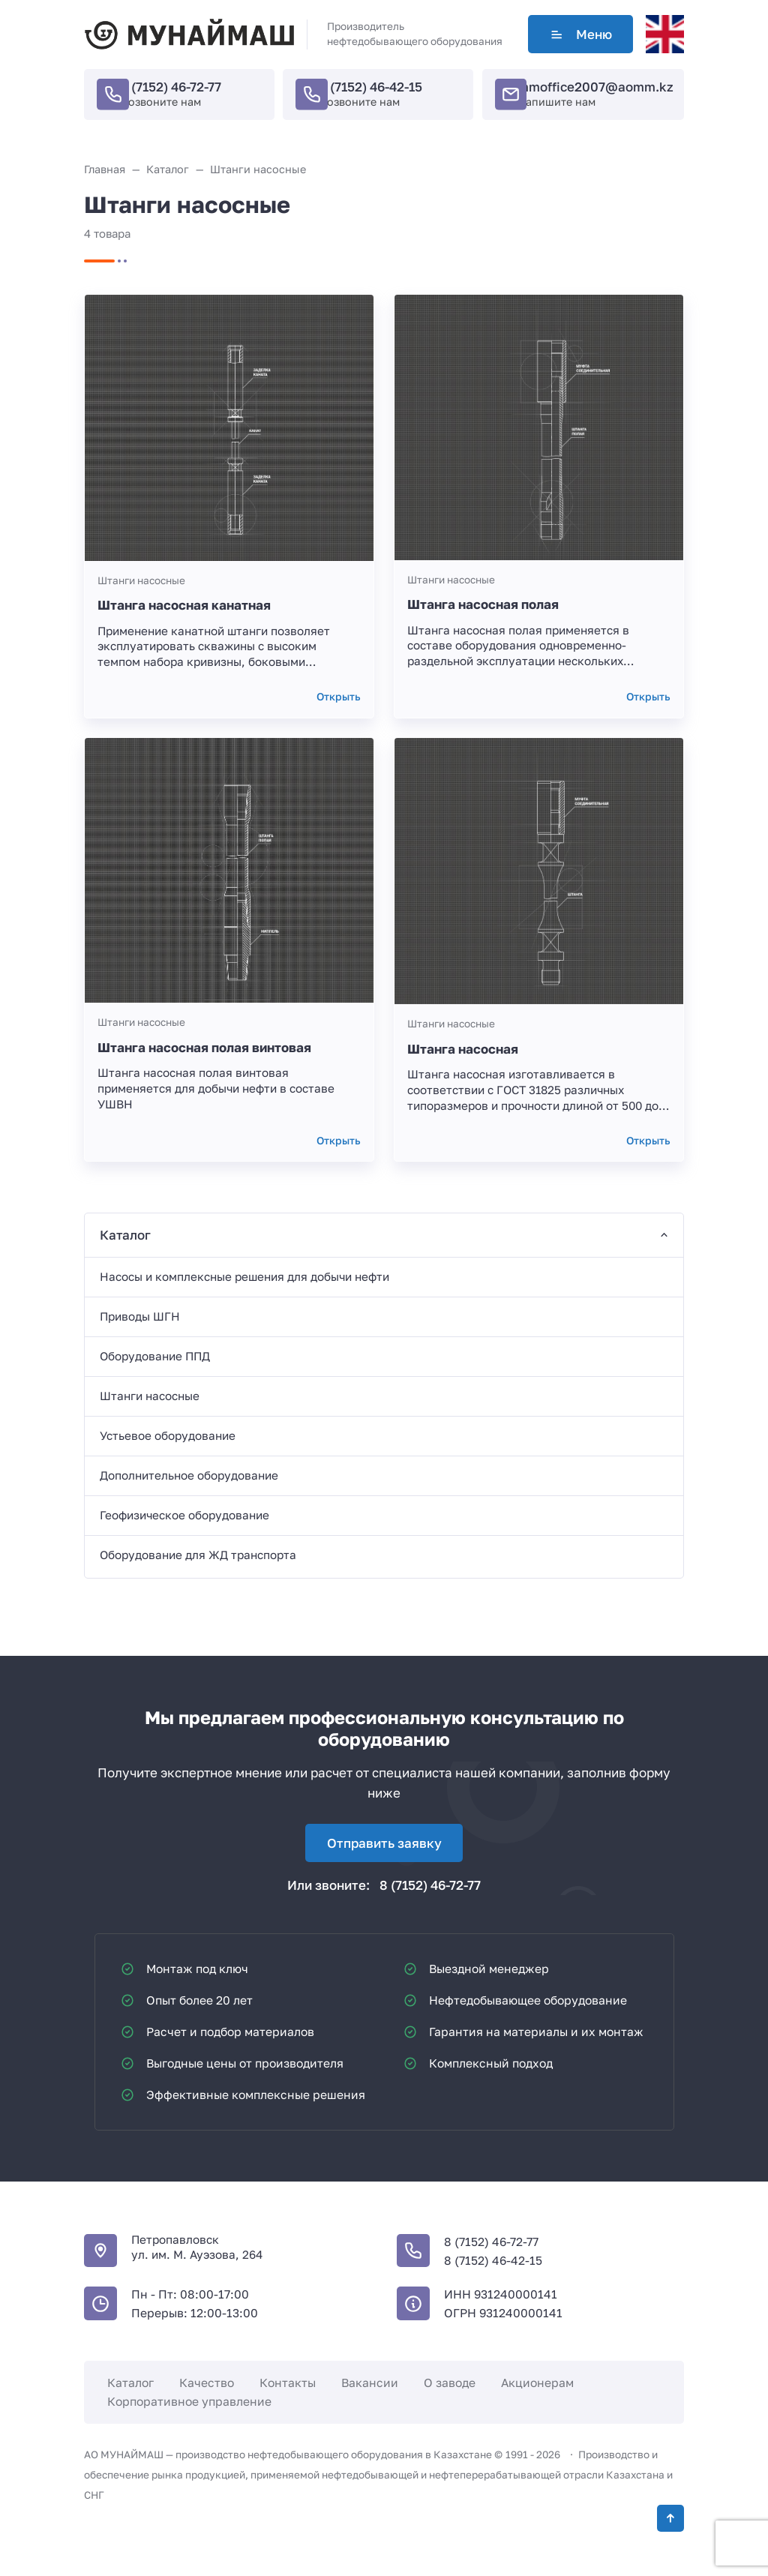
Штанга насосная (462, 1049)
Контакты (288, 2382)
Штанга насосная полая (483, 604)
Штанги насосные (141, 580)
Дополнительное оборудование (189, 1475)
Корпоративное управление (189, 2401)
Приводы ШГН (140, 1316)
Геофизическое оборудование (184, 1515)
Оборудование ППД (155, 1356)
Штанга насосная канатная (184, 605)
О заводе (450, 2382)
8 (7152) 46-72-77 (170, 86)
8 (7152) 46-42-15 (370, 86)
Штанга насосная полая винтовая (204, 1047)
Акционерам (537, 2382)
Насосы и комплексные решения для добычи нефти (244, 1276)
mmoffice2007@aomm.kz (596, 86)
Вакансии (369, 2382)
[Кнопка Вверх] (670, 2518)
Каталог (130, 2382)
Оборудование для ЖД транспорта (198, 1554)
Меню (580, 34)
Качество (206, 2382)
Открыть (338, 696)
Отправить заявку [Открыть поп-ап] (384, 1843)
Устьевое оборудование (168, 1435)
